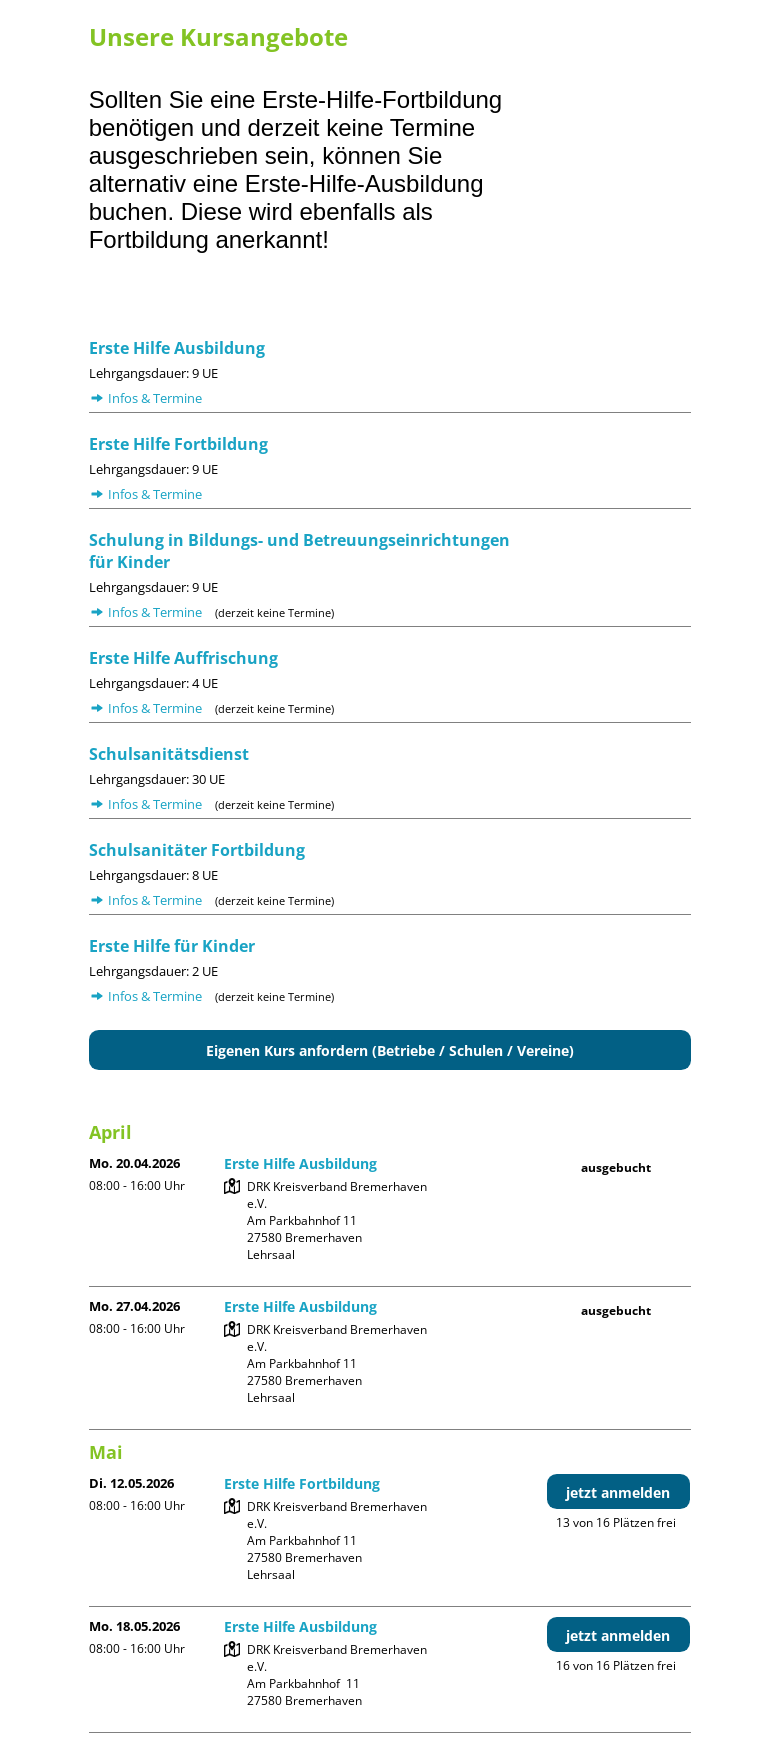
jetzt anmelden (618, 1492)
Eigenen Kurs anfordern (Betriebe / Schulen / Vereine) (390, 1050)
